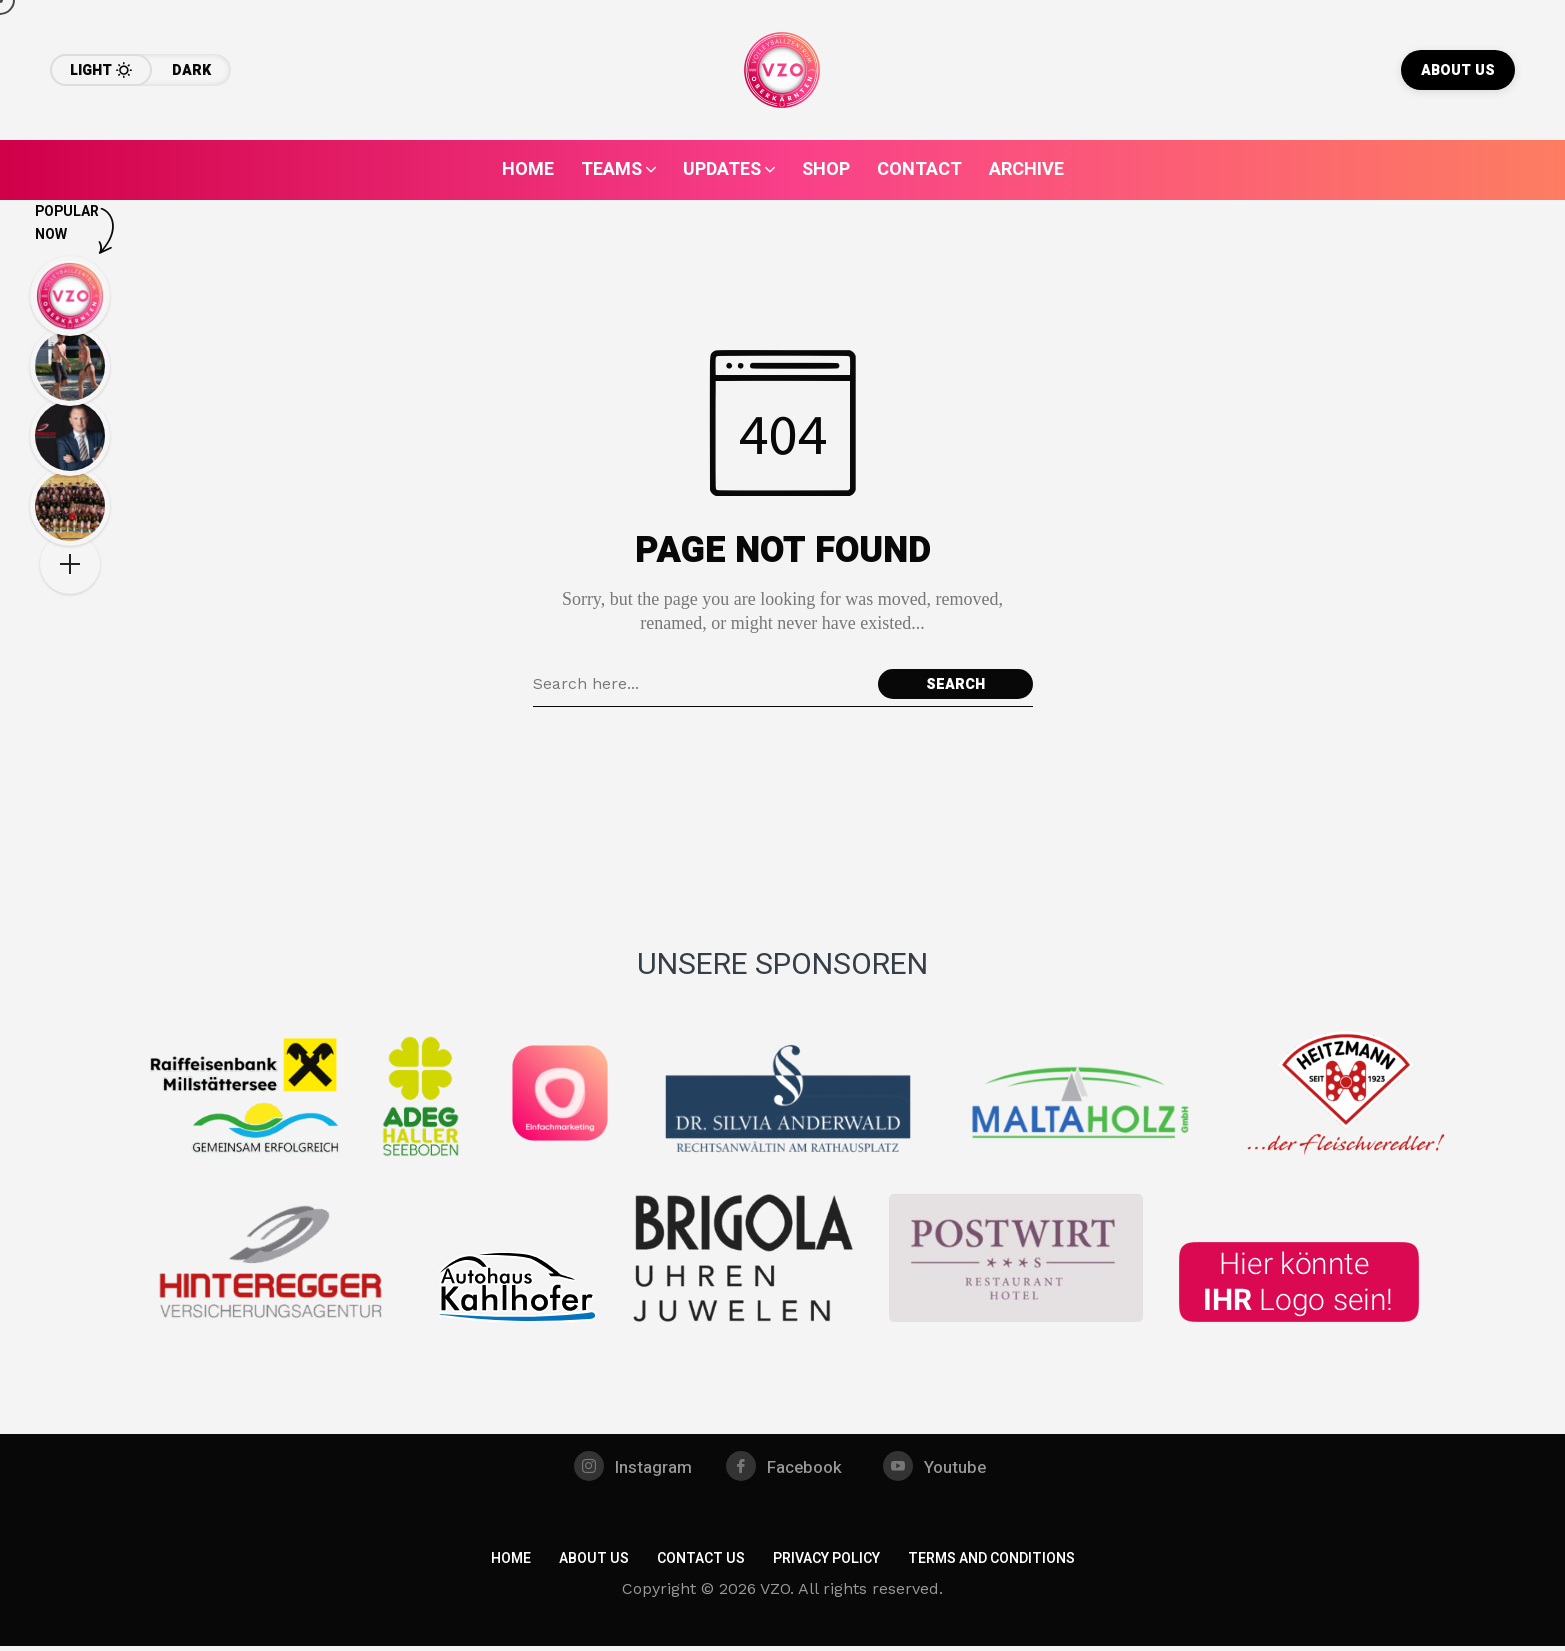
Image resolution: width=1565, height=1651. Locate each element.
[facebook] (785, 1469)
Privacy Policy (826, 1563)
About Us (594, 1563)
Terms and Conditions (991, 1563)
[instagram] (628, 1469)
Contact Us (701, 1563)
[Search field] (700, 684)
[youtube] (940, 1469)
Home (511, 1563)
